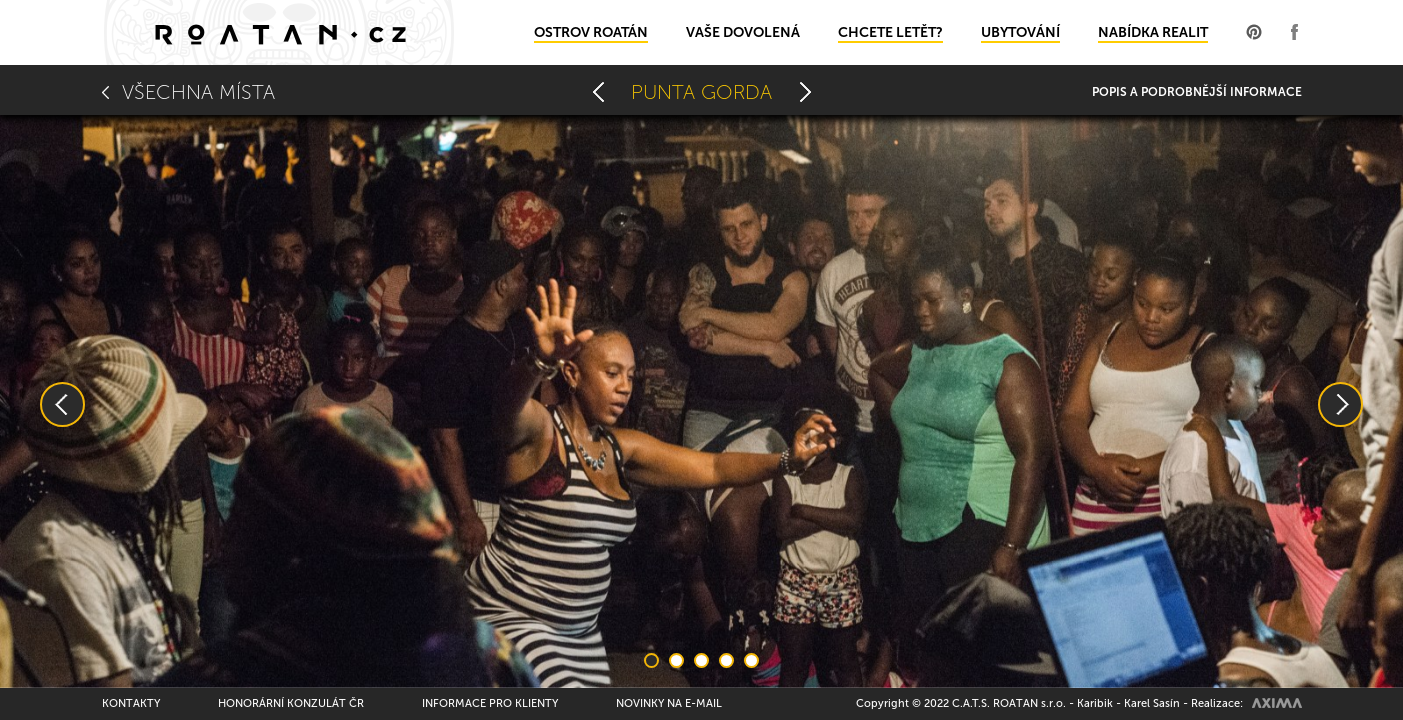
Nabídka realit (1153, 32)
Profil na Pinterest (1254, 32)
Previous (62, 404)
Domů (279, 32)
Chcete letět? (890, 32)
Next (1340, 404)
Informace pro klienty (490, 703)
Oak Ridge (598, 92)
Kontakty (131, 703)
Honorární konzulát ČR (291, 703)
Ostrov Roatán (591, 32)
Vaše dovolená (743, 32)
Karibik (1095, 703)
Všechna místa (198, 92)
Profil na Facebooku (1294, 32)
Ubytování (1020, 32)
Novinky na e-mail (669, 703)
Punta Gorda (701, 92)
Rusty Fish (805, 92)
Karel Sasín (1152, 703)
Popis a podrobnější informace (1197, 92)
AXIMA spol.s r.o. (1277, 703)
